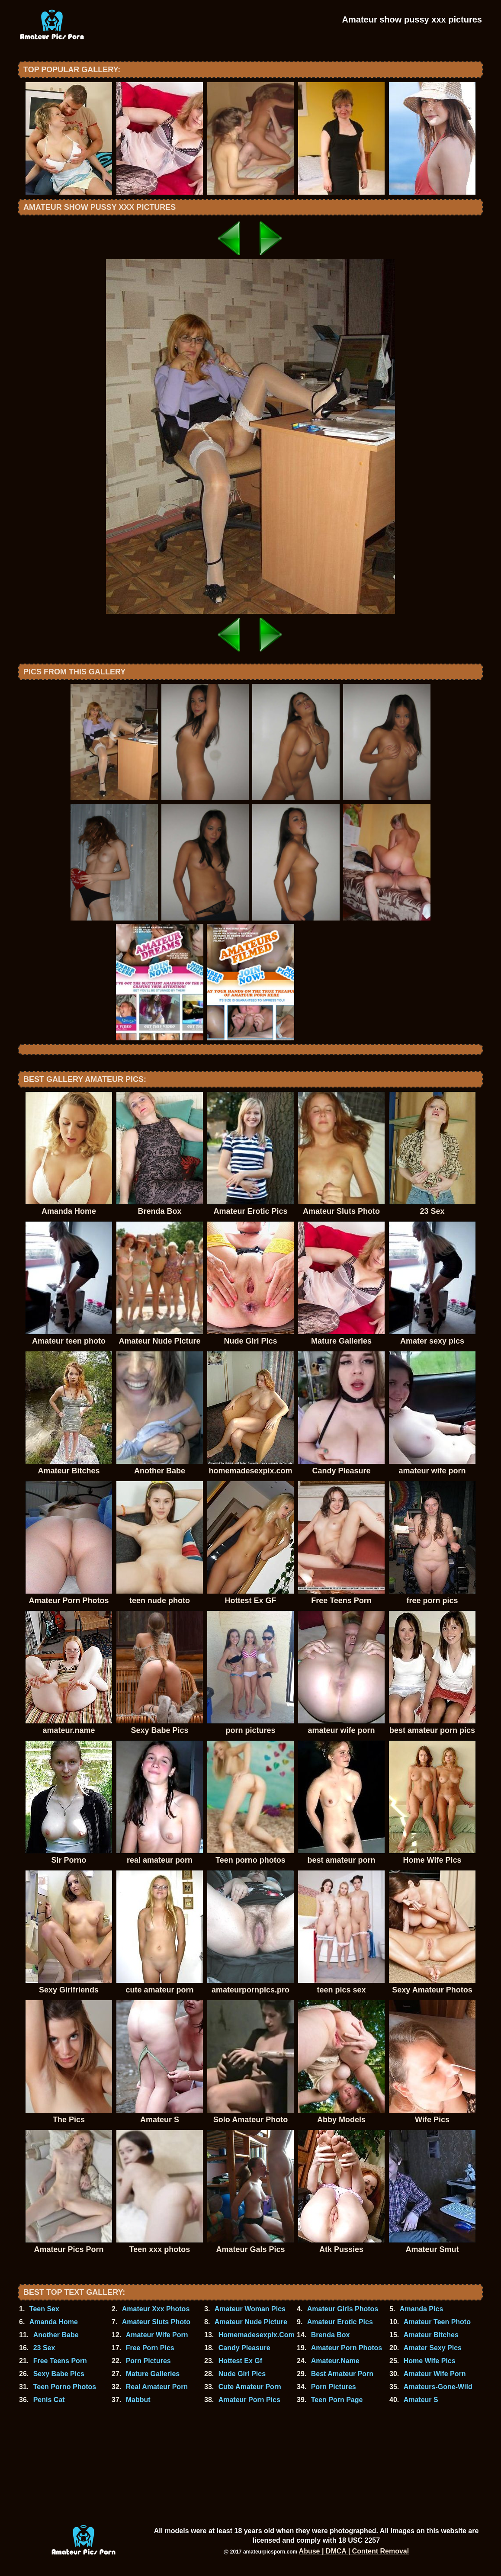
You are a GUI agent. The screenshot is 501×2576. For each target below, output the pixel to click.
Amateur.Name (335, 2360)
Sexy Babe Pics (58, 2373)
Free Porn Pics (150, 2347)
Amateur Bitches (431, 2335)
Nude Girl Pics (242, 2373)
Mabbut (138, 2399)
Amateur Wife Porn (157, 2335)
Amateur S (421, 2399)
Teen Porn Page (337, 2399)
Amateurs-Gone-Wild (438, 2386)
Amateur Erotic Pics (340, 2322)
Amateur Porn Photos (346, 2347)
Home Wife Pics (430, 2360)
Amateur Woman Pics (250, 2309)
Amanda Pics (421, 2309)
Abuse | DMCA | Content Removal (354, 2551)
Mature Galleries (153, 2373)
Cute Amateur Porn (249, 2386)
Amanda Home (53, 2322)
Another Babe (56, 2335)
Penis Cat (49, 2399)
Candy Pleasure (244, 2347)
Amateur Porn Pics (249, 2399)
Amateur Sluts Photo (156, 2322)
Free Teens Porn (60, 2360)
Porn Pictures (148, 2360)
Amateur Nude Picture (251, 2322)
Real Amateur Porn (157, 2386)
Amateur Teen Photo (437, 2322)
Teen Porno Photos (64, 2386)
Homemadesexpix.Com (256, 2335)
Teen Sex (44, 2309)
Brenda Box (330, 2335)
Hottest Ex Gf (240, 2360)
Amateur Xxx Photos (155, 2309)
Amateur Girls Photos (342, 2309)
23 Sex (44, 2347)
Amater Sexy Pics (433, 2347)
